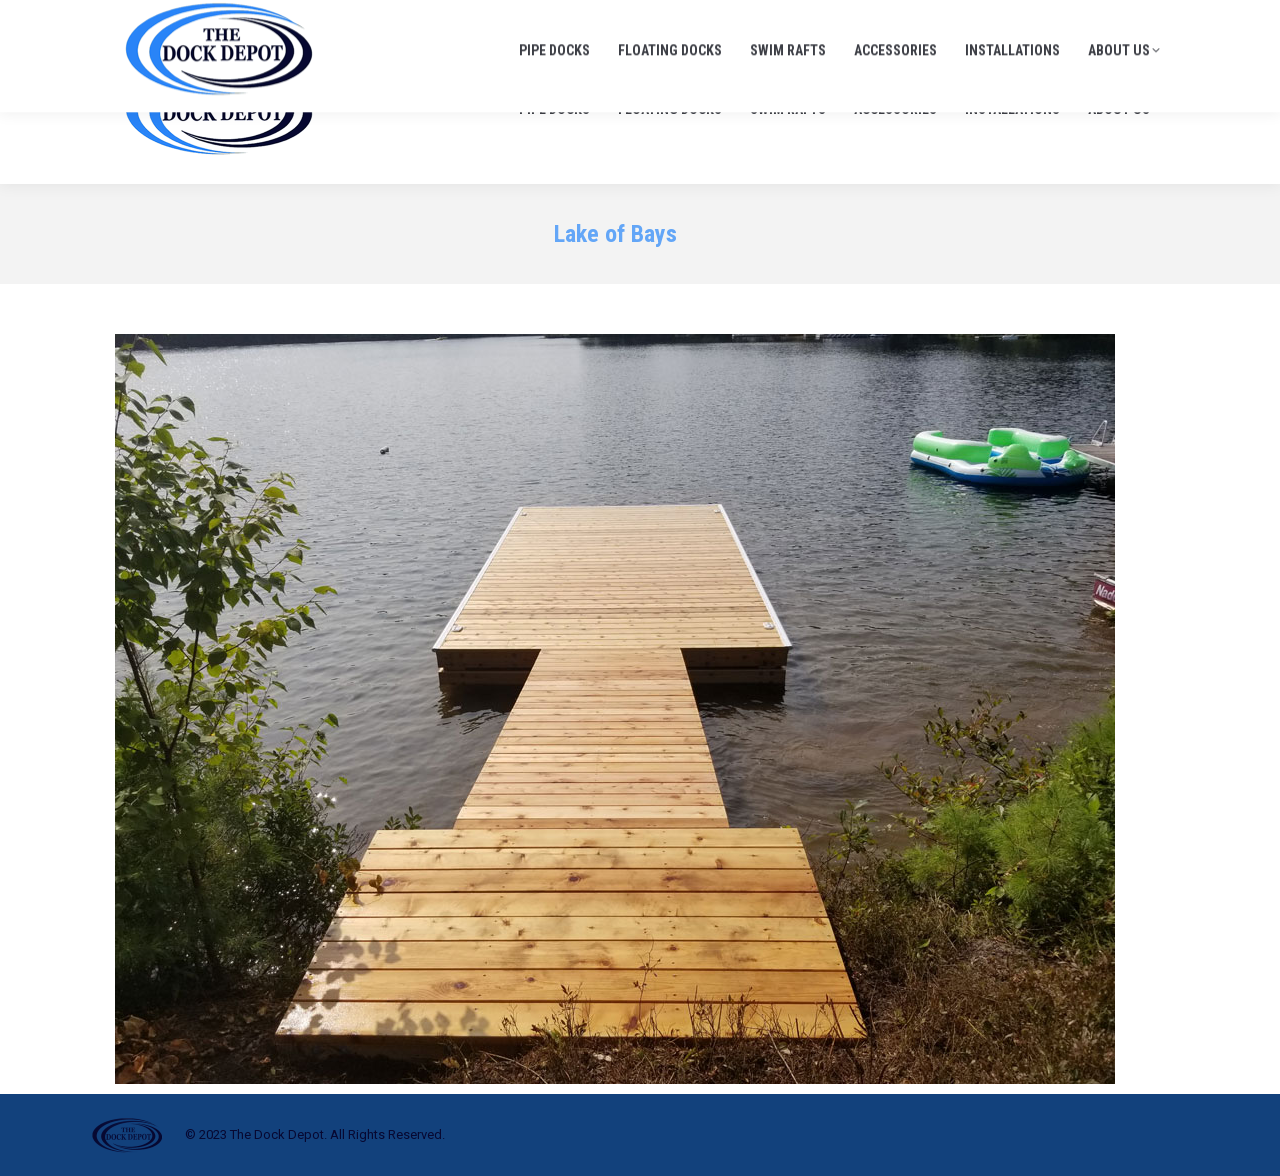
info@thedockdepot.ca (1089, 19)
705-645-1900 (938, 19)
